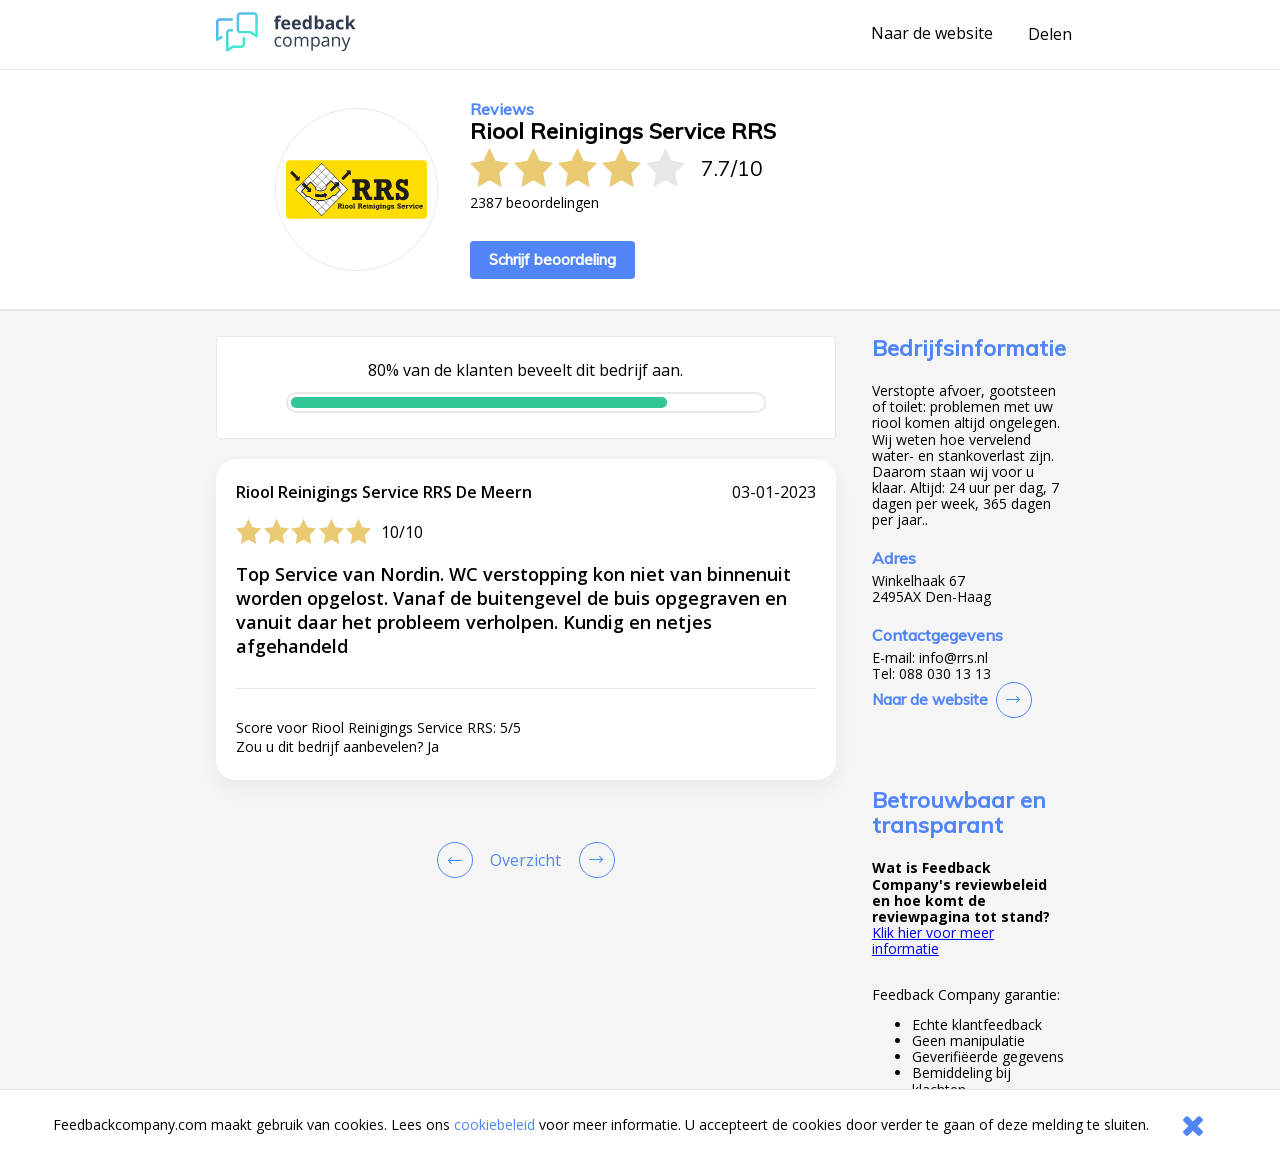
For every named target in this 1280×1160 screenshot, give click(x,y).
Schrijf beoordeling (552, 259)
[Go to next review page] (593, 860)
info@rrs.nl (953, 658)
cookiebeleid (494, 1124)
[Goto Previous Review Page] (459, 860)
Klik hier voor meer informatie (933, 940)
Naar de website (932, 34)
